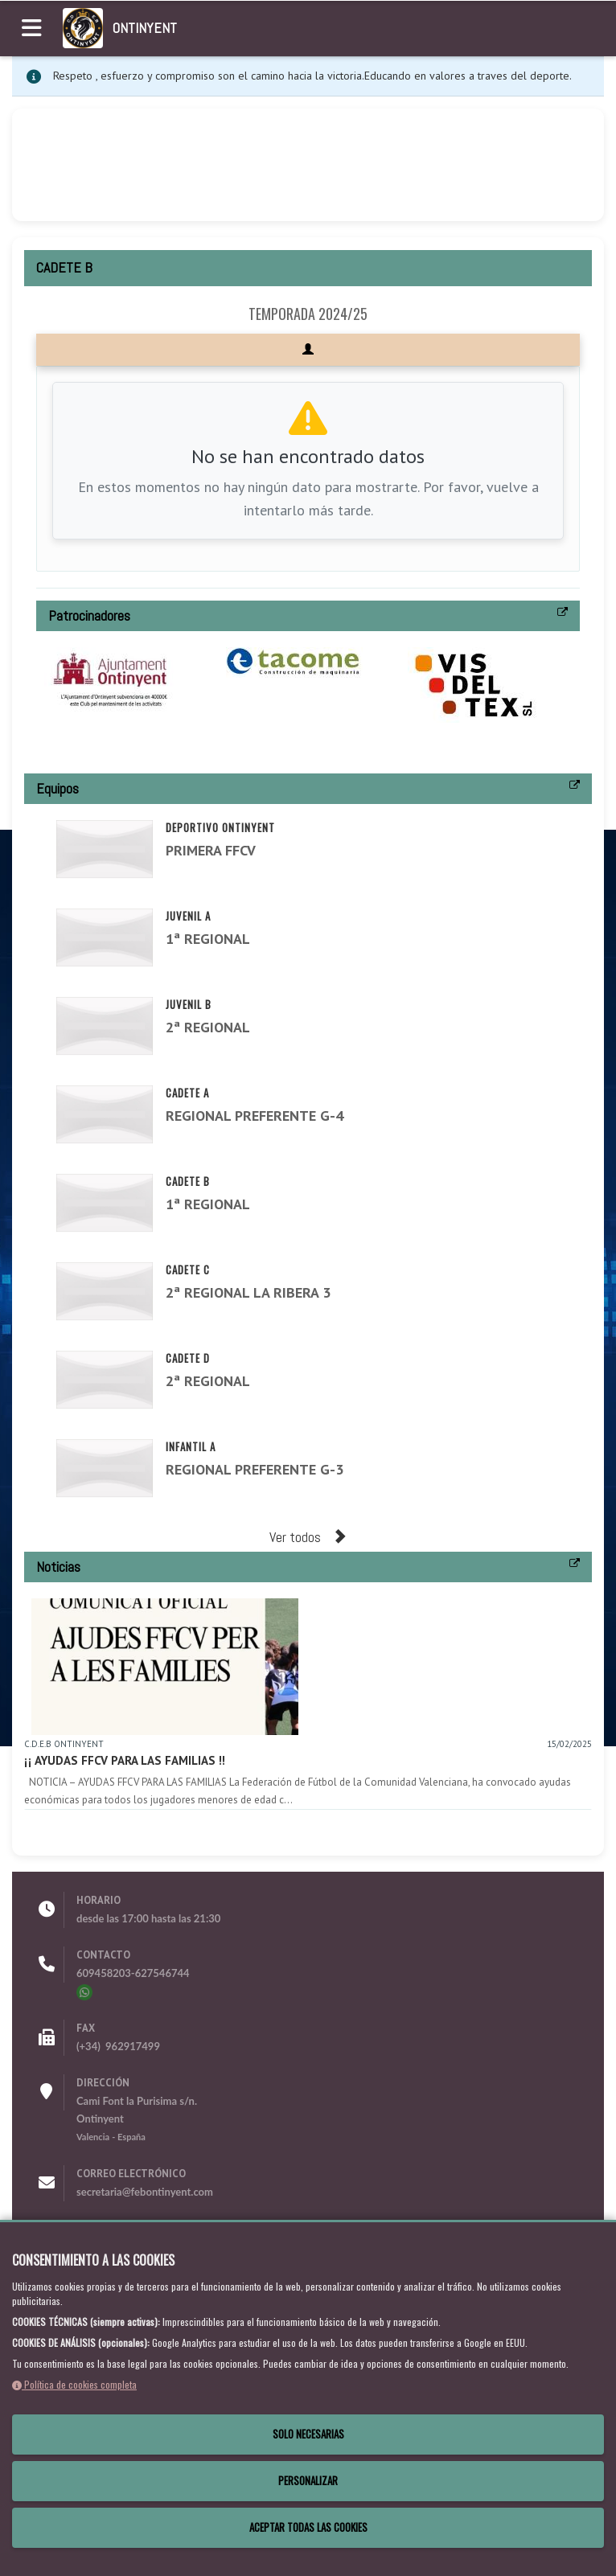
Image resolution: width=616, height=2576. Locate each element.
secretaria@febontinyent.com (144, 2191)
